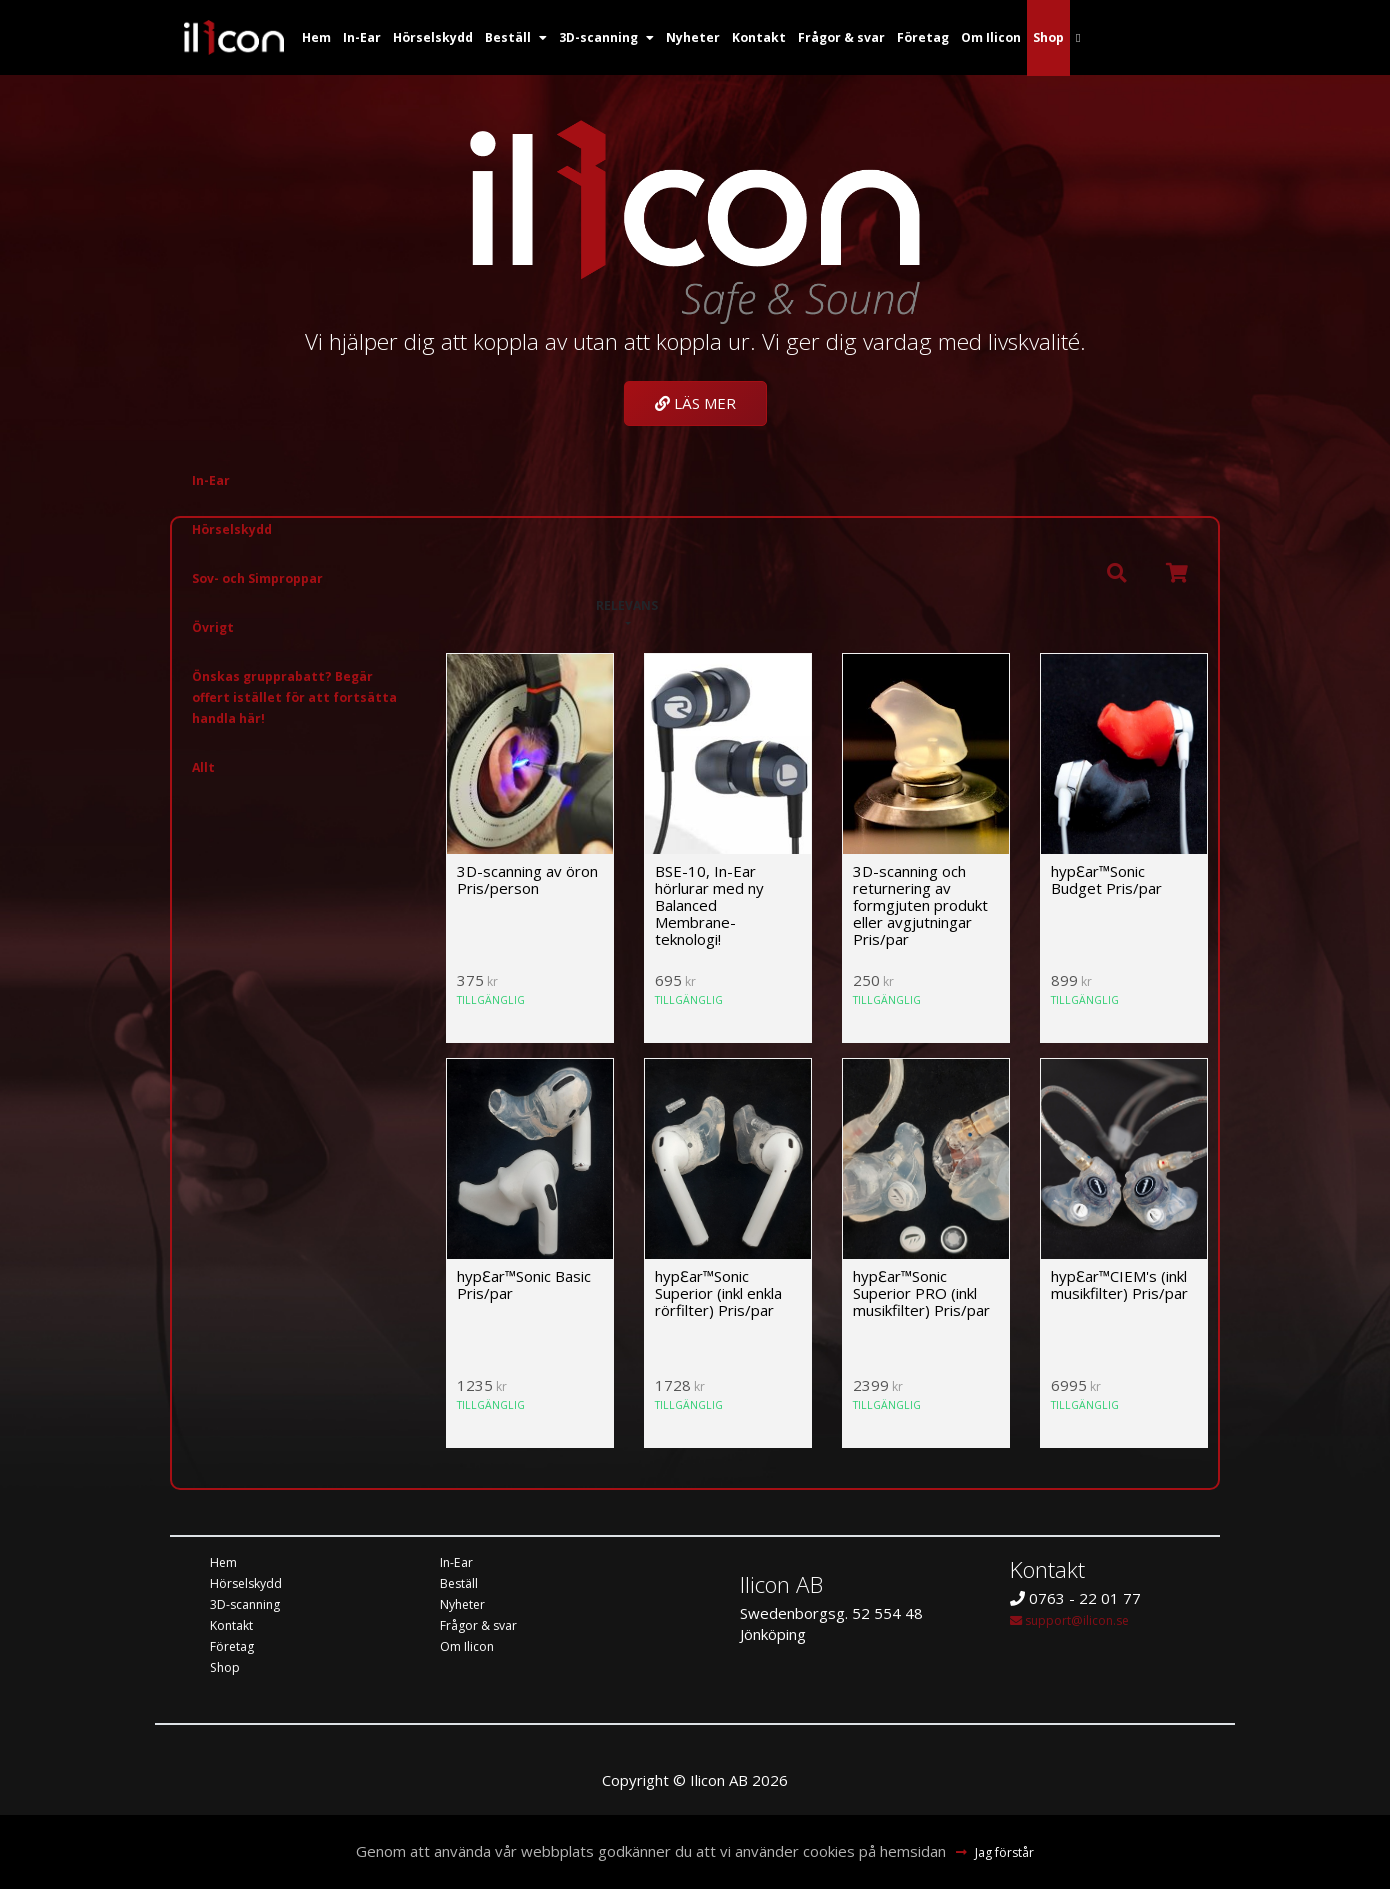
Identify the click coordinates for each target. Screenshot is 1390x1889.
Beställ (463, 1586)
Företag (237, 1649)
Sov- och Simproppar (271, 581)
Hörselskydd (239, 532)
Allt (205, 770)
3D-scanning (252, 1607)
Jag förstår (1006, 1852)
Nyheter (468, 1607)
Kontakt (237, 1628)
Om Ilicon (472, 1649)
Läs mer (695, 403)
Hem (227, 1565)
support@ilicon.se (1080, 1622)
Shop (227, 1670)
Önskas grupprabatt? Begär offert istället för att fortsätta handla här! (298, 700)
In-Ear (214, 483)
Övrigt (217, 630)
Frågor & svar (487, 1628)
